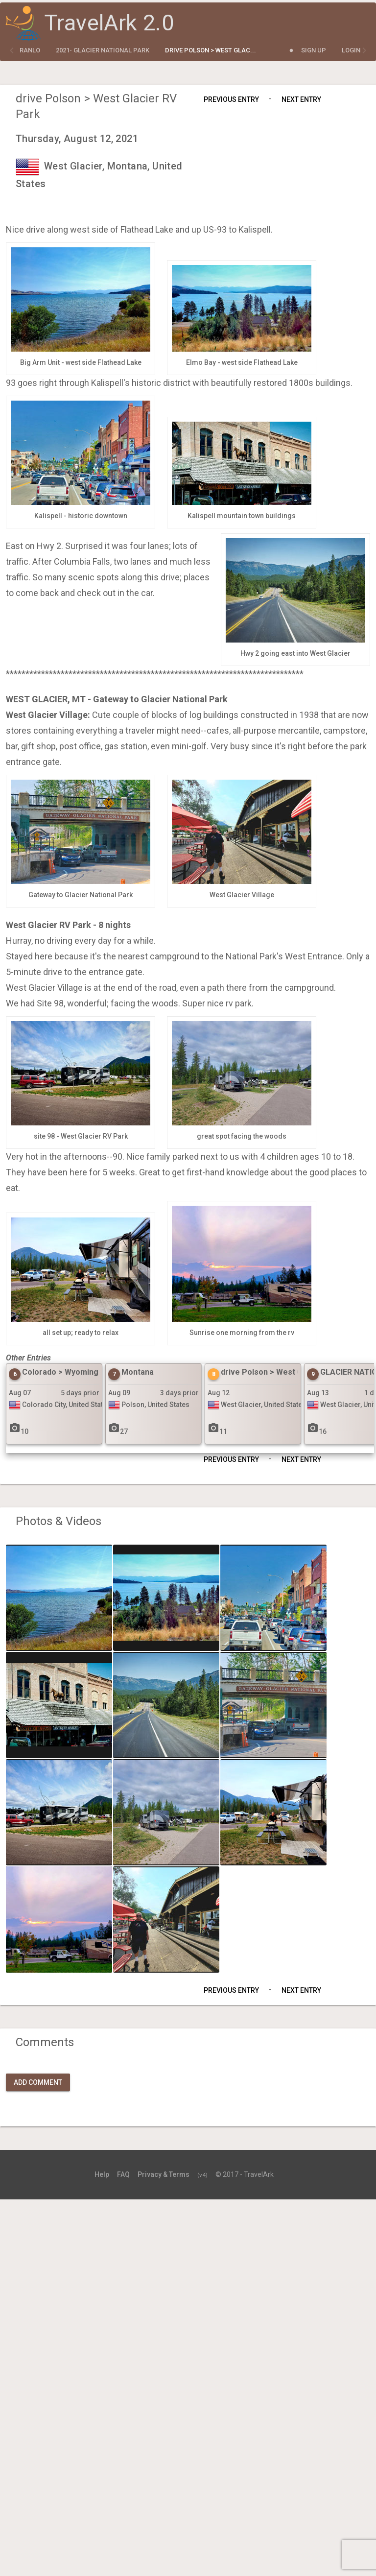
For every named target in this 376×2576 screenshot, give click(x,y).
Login (351, 50)
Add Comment (38, 2082)
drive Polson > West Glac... (210, 50)
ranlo (30, 50)
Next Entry (301, 99)
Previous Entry (231, 99)
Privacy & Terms (163, 2174)
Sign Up (313, 50)
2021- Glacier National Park (102, 50)
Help (101, 2174)
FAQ (123, 2174)
